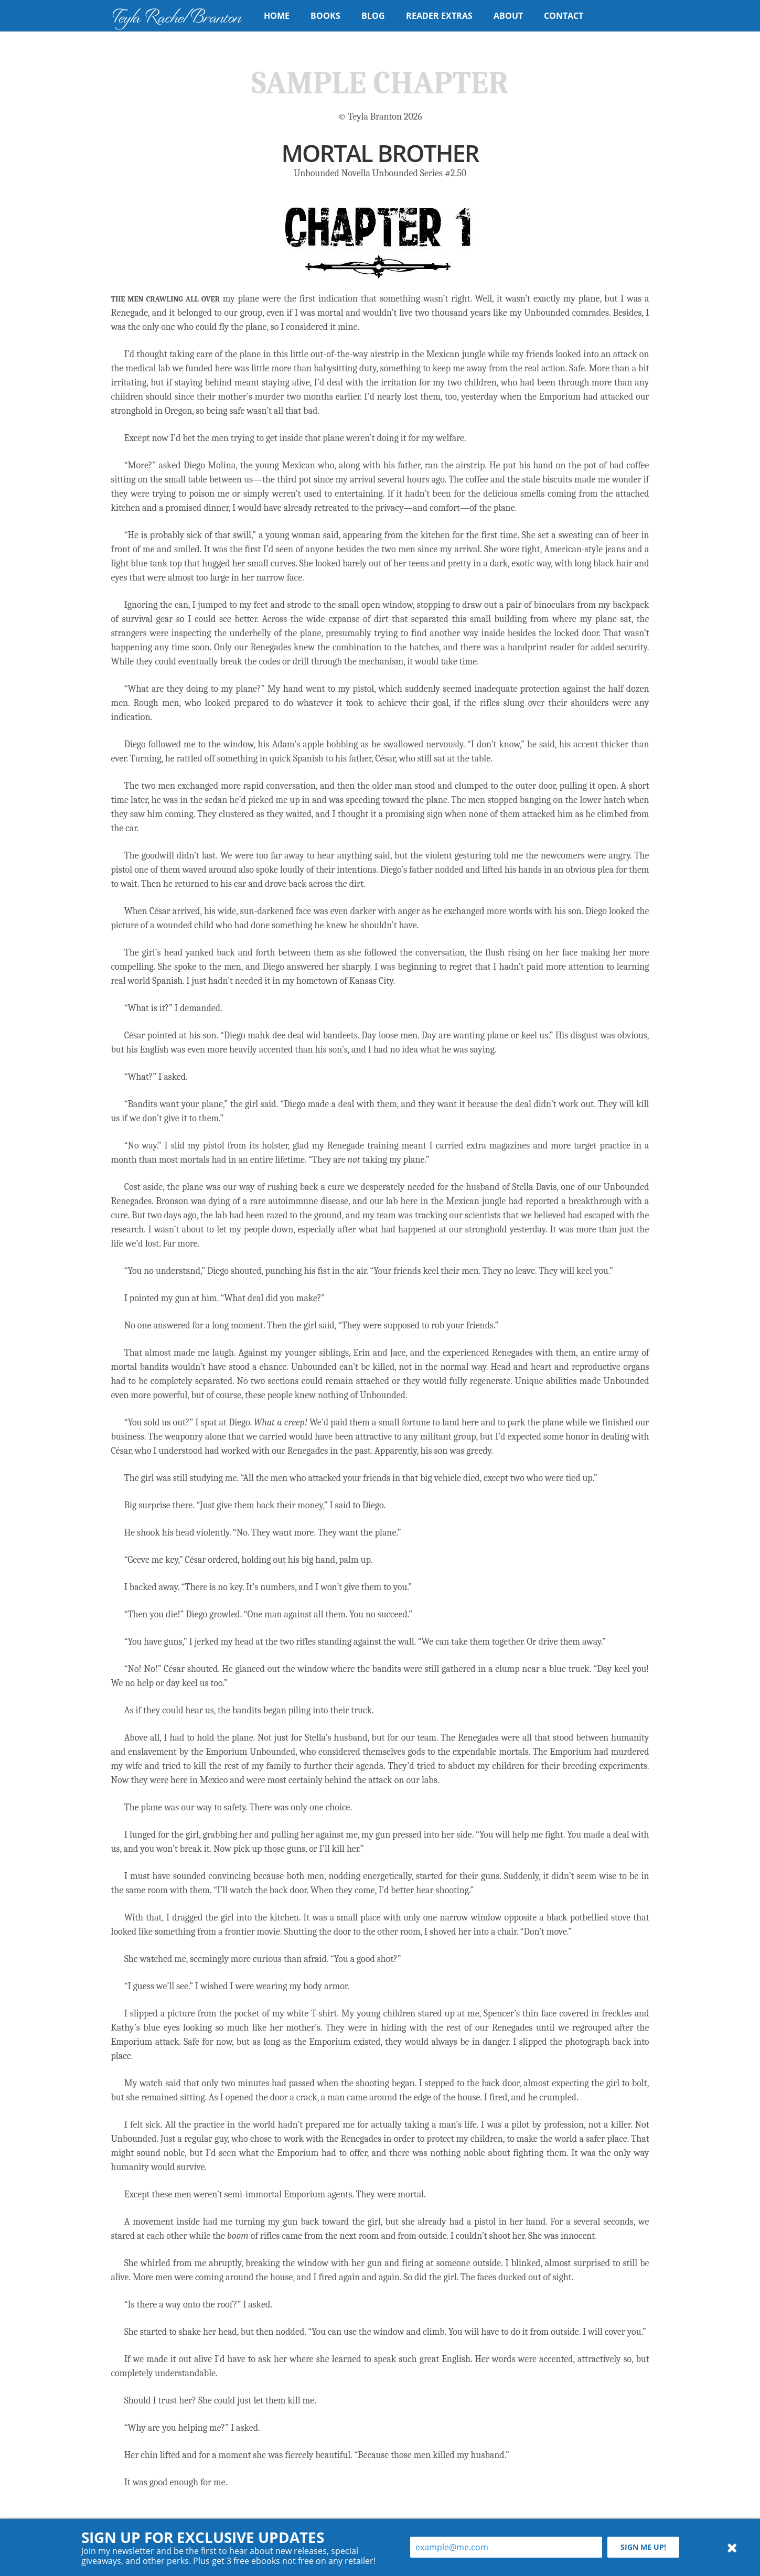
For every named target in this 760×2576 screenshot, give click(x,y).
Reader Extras (439, 16)
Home (277, 16)
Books (325, 16)
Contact (563, 16)
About (508, 16)
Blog (373, 16)
